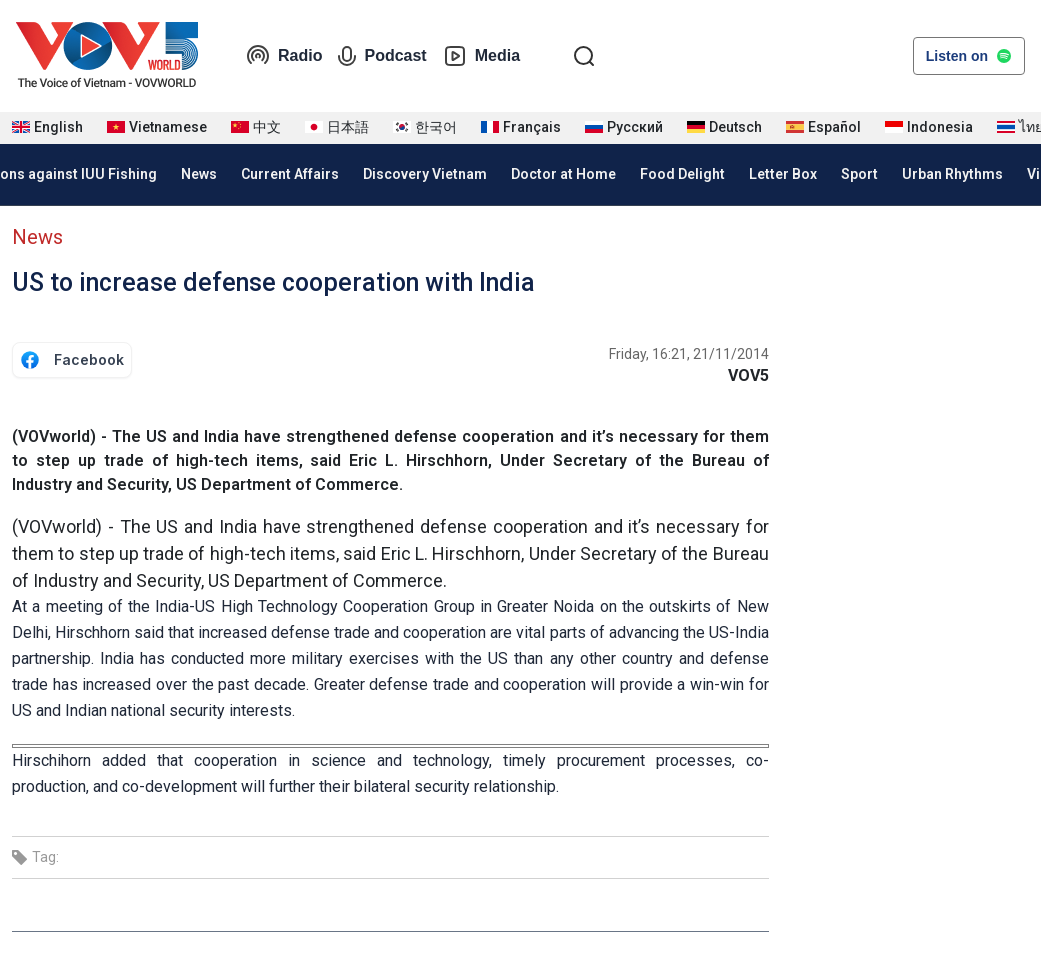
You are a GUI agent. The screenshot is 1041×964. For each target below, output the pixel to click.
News (199, 174)
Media (481, 56)
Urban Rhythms (952, 174)
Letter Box (783, 174)
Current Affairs (290, 174)
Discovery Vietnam (425, 174)
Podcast (382, 56)
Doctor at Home (563, 174)
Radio (284, 56)
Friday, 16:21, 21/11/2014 (689, 354)
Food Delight (682, 174)
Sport (859, 174)
